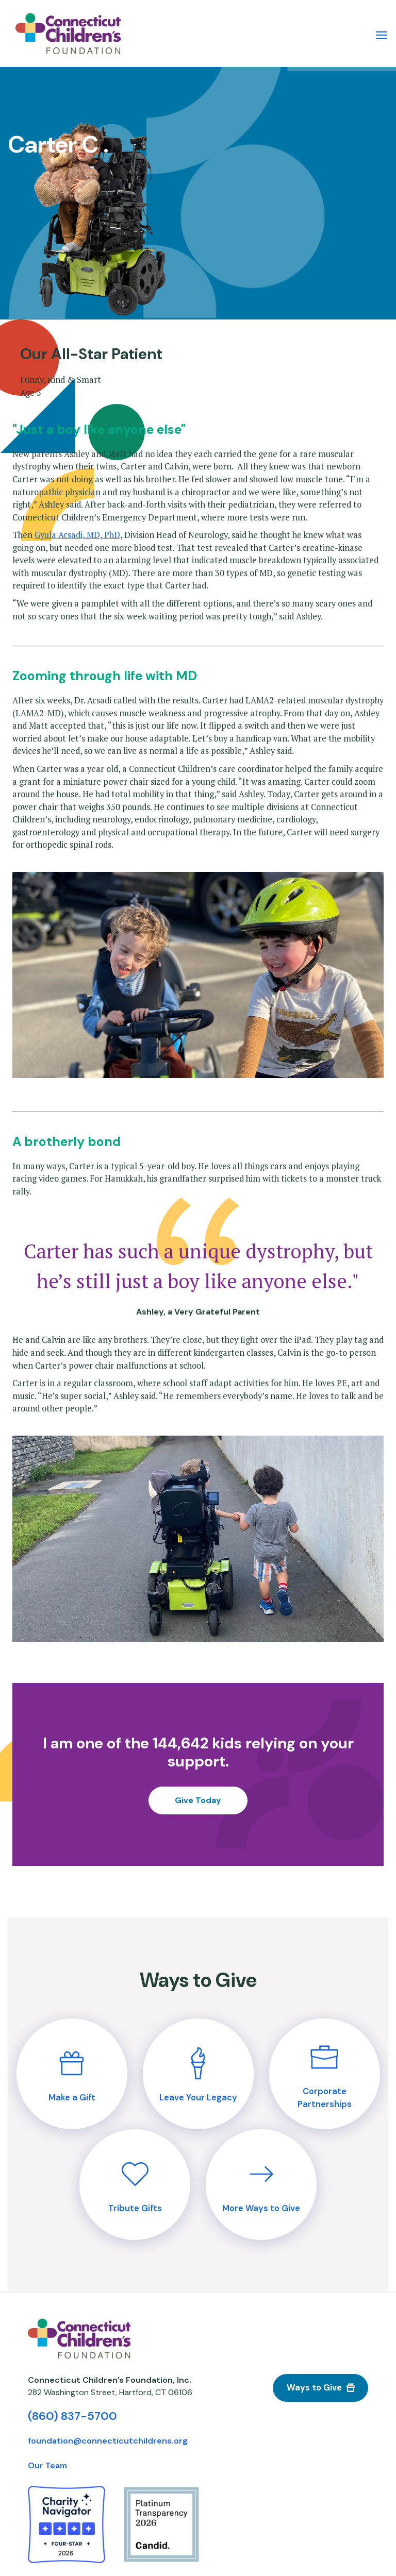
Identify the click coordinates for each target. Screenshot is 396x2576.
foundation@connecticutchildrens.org (108, 2440)
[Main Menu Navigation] (381, 34)
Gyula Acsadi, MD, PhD (77, 535)
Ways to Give (314, 2387)
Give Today (198, 1800)
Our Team (47, 2465)
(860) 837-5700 (72, 2416)
